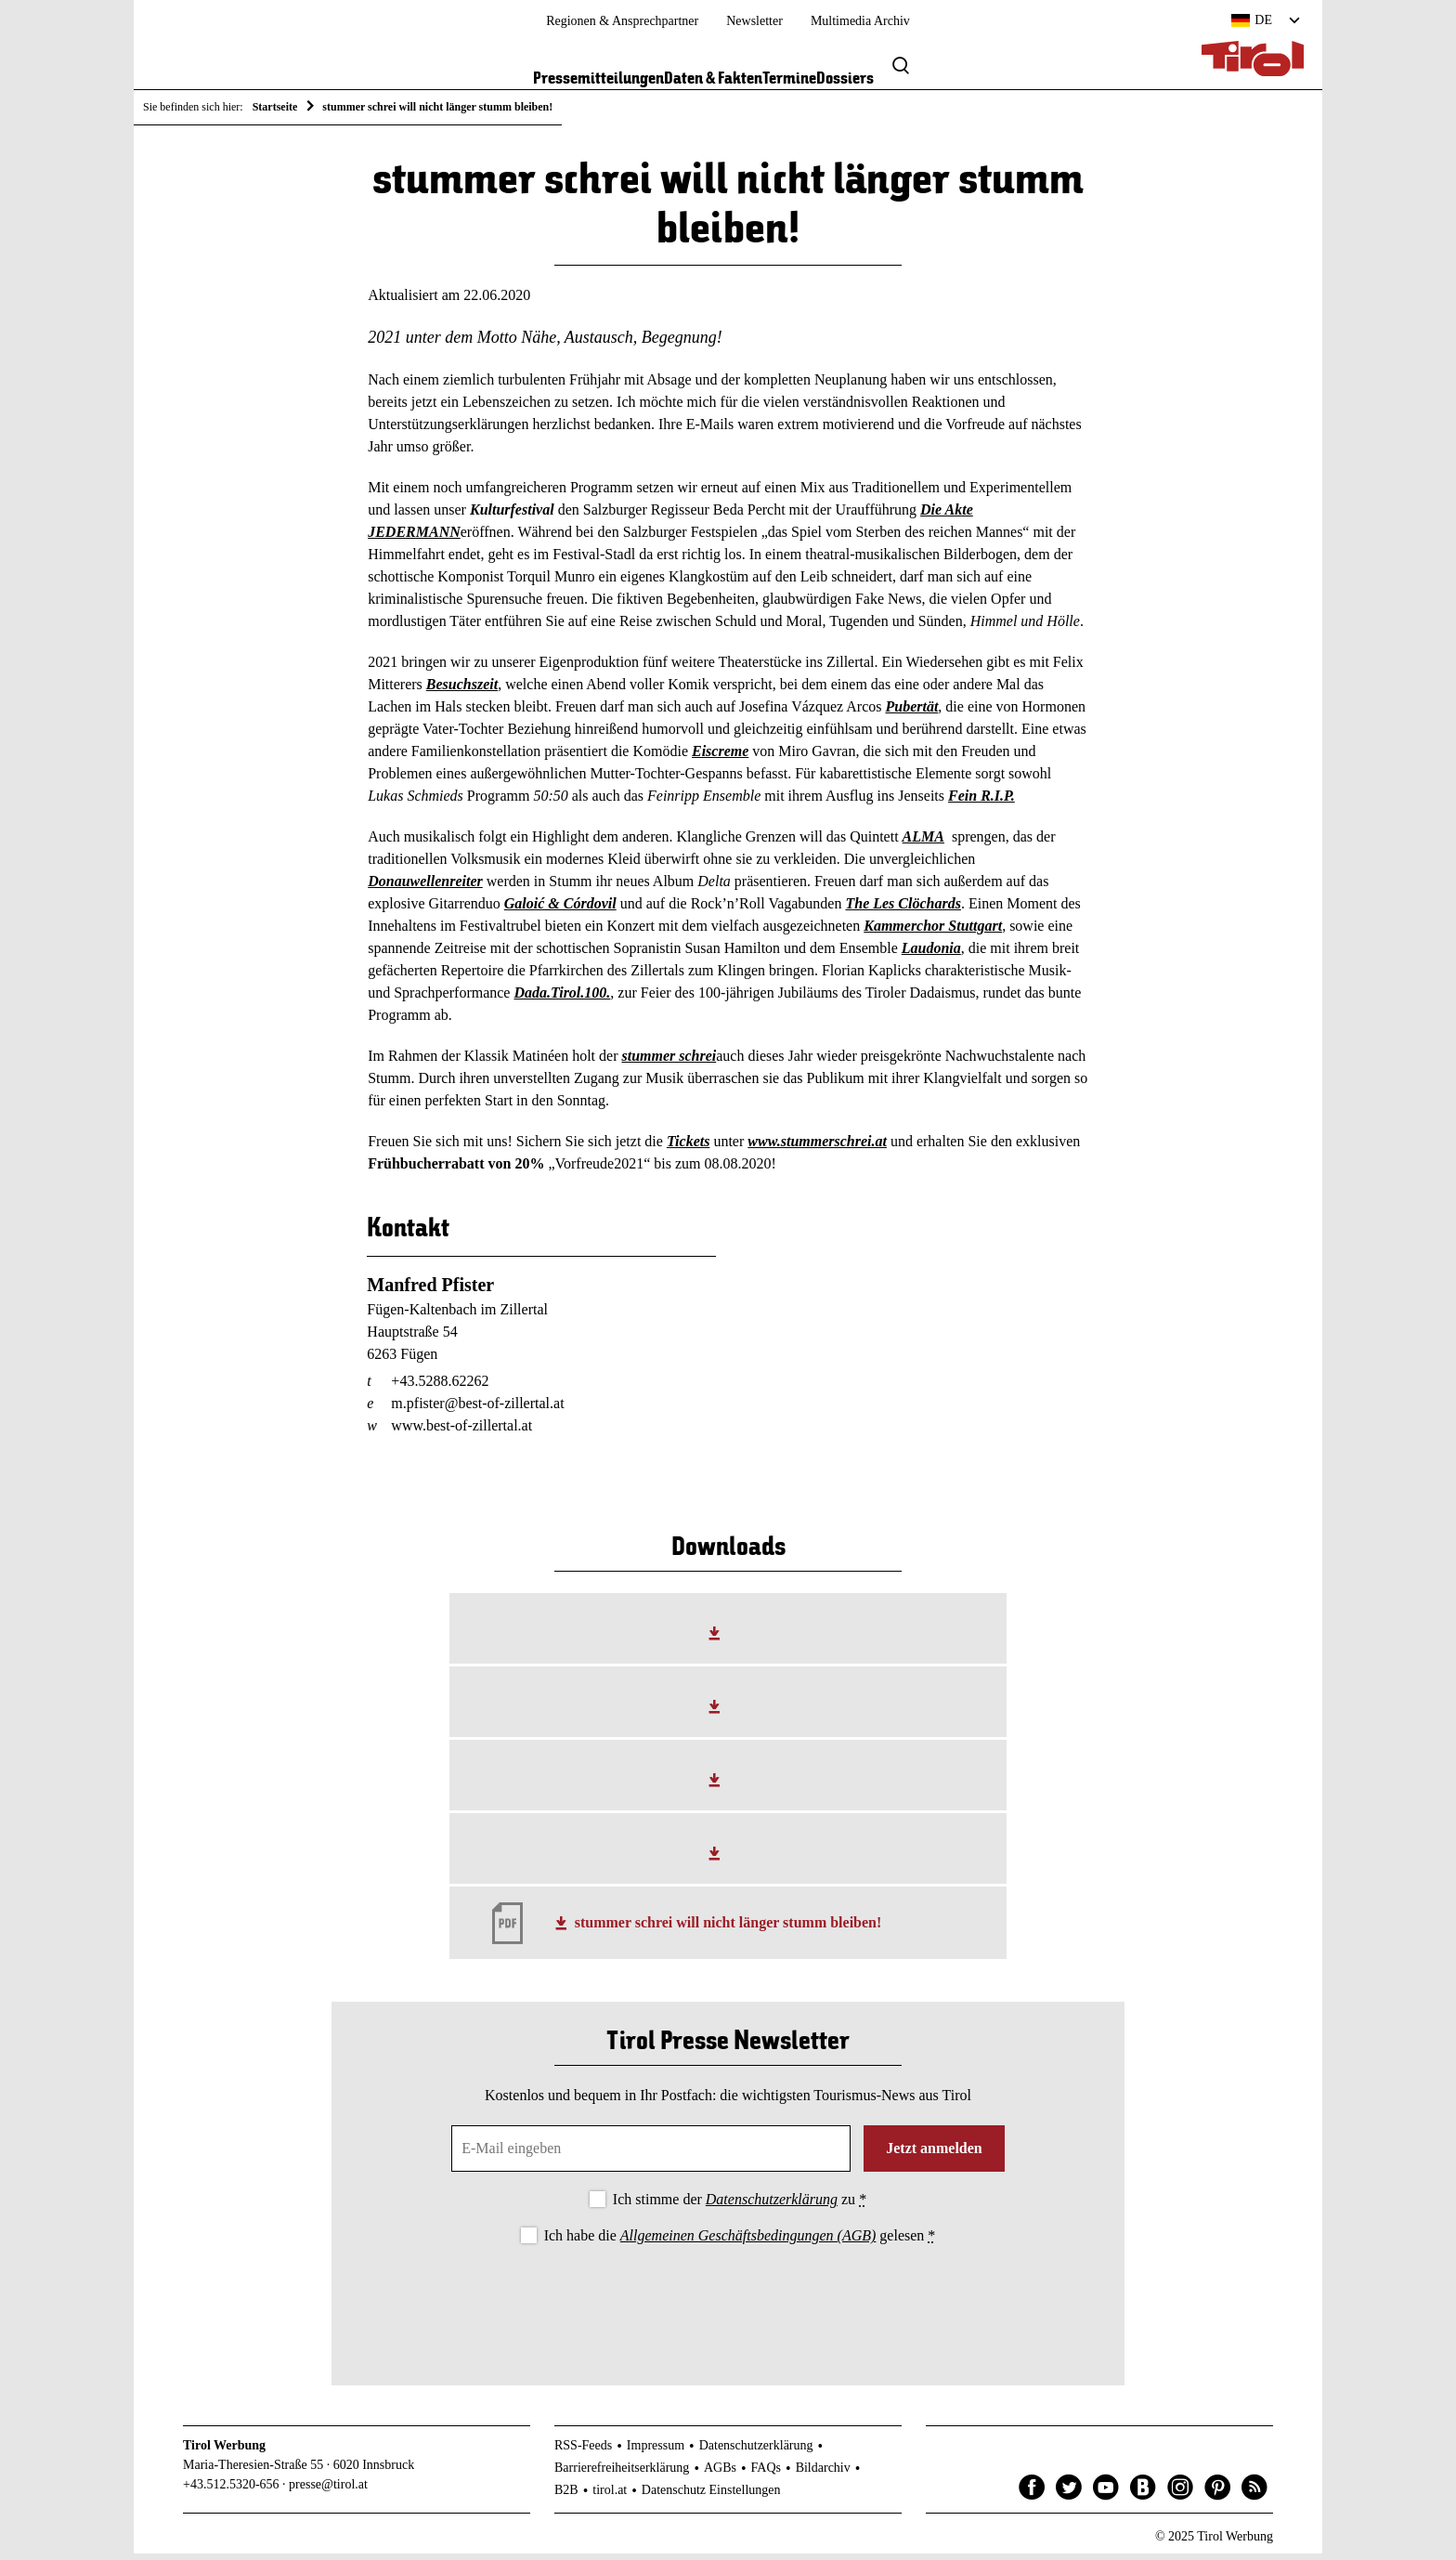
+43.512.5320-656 (231, 2491)
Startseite (275, 106)
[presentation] (728, 2306)
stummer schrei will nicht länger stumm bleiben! (728, 1930)
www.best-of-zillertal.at (461, 1432)
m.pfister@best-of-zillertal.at (477, 1409)
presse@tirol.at (328, 2491)
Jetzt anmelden (934, 2154)
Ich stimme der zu (739, 2206)
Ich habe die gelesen (740, 2243)
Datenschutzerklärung (772, 2206)
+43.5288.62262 (439, 1387)
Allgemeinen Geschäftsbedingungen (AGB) (748, 2243)
